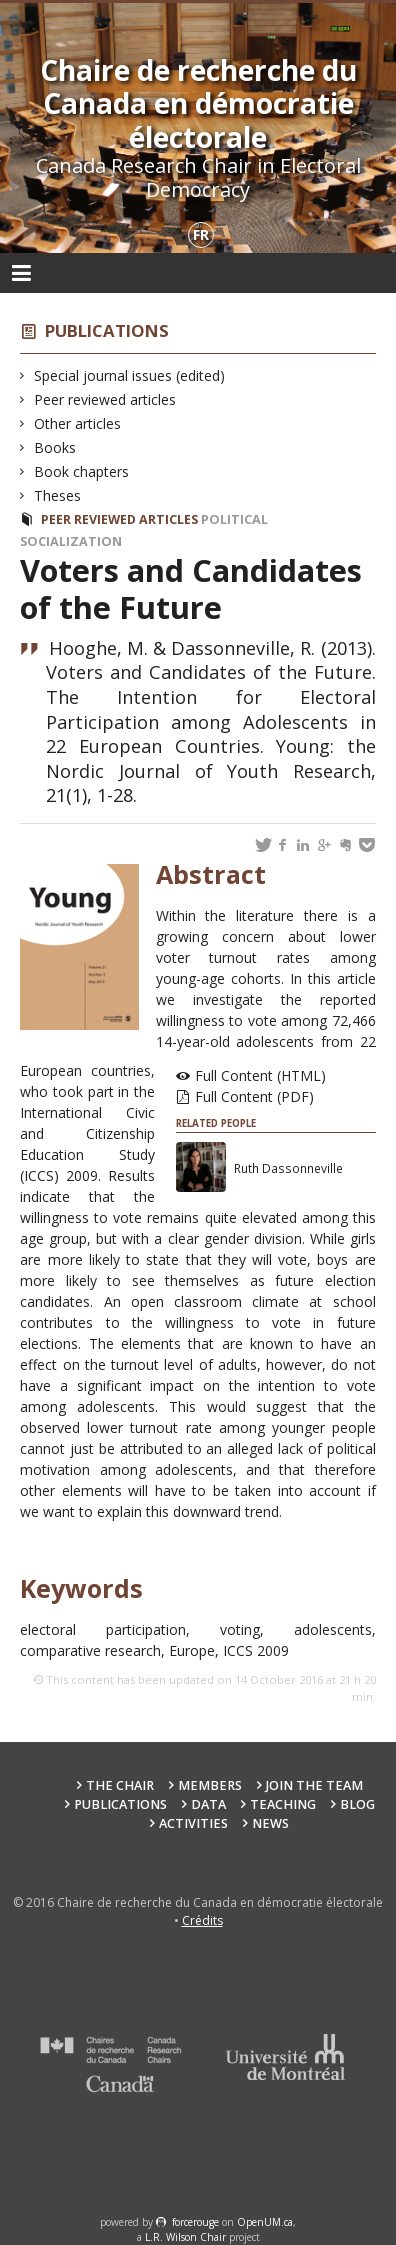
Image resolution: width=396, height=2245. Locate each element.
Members (210, 1785)
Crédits (202, 1920)
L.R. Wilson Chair (185, 2237)
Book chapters (82, 471)
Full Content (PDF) (254, 1096)
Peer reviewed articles (105, 399)
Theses (58, 495)
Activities (193, 1823)
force (195, 2222)
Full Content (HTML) (260, 1075)
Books (55, 447)
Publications (107, 330)
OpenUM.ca (265, 2222)
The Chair (120, 1785)
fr (201, 234)
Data (208, 1804)
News (270, 1823)
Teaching (283, 1804)
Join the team (314, 1785)
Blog (357, 1804)
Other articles (78, 423)
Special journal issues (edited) (130, 375)
